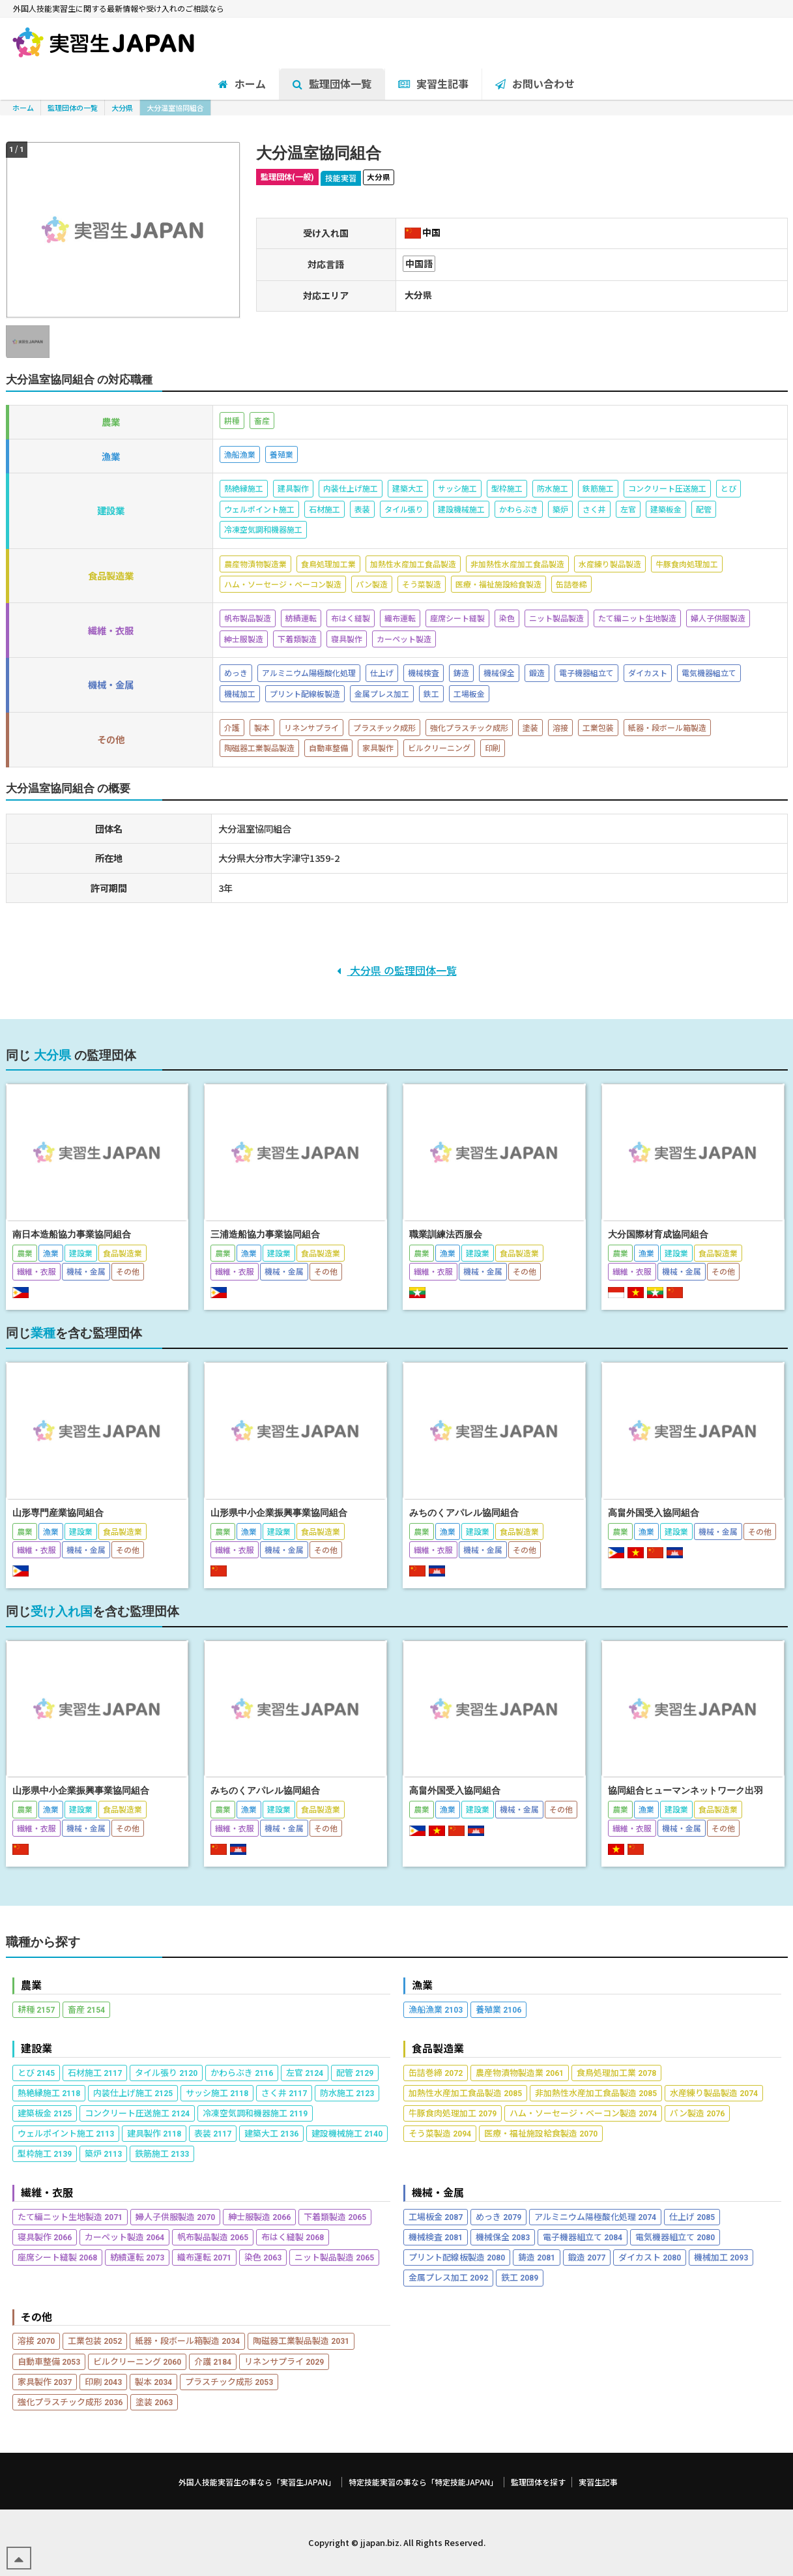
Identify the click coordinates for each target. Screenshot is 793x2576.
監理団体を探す (538, 2482)
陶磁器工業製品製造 (301, 2340)
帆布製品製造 (212, 2236)
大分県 (122, 107)
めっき (498, 2216)
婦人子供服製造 (175, 2216)
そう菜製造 (440, 2133)
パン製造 (697, 2113)
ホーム (23, 107)
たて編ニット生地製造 (70, 2216)
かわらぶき (241, 2072)
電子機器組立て (582, 2236)
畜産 (86, 2009)
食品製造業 (438, 2048)
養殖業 (498, 2009)
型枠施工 (45, 2153)
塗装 (154, 2401)
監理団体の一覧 (73, 107)
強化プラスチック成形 (70, 2401)
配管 (354, 2072)
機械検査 (436, 2236)
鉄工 (519, 2277)
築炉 (103, 2153)
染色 (262, 2257)
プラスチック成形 (229, 2381)
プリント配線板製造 (457, 2257)
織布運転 (204, 2257)
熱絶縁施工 (49, 2092)
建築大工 (271, 2133)
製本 (153, 2381)
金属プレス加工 (448, 2277)
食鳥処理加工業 (616, 2072)
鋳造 (536, 2257)
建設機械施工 (346, 2133)
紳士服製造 (259, 2216)
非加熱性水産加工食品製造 (596, 2092)
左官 (304, 2072)
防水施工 (347, 2092)
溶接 (36, 2340)
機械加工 (721, 2257)
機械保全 (503, 2236)
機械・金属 (438, 2192)
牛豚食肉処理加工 (453, 2113)
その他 (36, 2316)
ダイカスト (649, 2257)
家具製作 (45, 2381)
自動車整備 (49, 2361)
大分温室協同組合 (175, 107)
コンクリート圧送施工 (137, 2113)
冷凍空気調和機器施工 (255, 2113)
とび (36, 2072)
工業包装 (95, 2340)
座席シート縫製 (57, 2257)
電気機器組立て (675, 2236)
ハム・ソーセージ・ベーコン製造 (583, 2113)
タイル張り (166, 2072)
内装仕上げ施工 (133, 2092)
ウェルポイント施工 (66, 2133)
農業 (31, 1984)
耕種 (36, 2009)
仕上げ (692, 2216)
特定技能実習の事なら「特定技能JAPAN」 (423, 2482)
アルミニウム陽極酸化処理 (595, 2216)
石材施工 (95, 2072)
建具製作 (154, 2133)
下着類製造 (335, 2216)
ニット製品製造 (334, 2257)
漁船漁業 (436, 2009)
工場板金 (436, 2216)
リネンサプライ (284, 2361)
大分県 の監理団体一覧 (397, 970)
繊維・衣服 (47, 2192)
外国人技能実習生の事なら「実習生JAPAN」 (257, 2482)
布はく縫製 (292, 2236)
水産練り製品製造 (714, 2092)
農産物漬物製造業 (520, 2072)
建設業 (36, 2048)
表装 (212, 2133)
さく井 (284, 2092)
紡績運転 (137, 2257)
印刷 (103, 2381)
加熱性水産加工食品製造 (465, 2092)
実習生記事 (598, 2482)
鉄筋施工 (162, 2153)
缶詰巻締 (436, 2072)
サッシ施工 (217, 2092)
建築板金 (45, 2113)
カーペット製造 (124, 2236)
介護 (212, 2361)
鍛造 (586, 2257)
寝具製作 (45, 2236)
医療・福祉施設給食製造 (541, 2133)
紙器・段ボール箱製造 (187, 2340)
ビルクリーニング (137, 2361)
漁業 (422, 1984)
